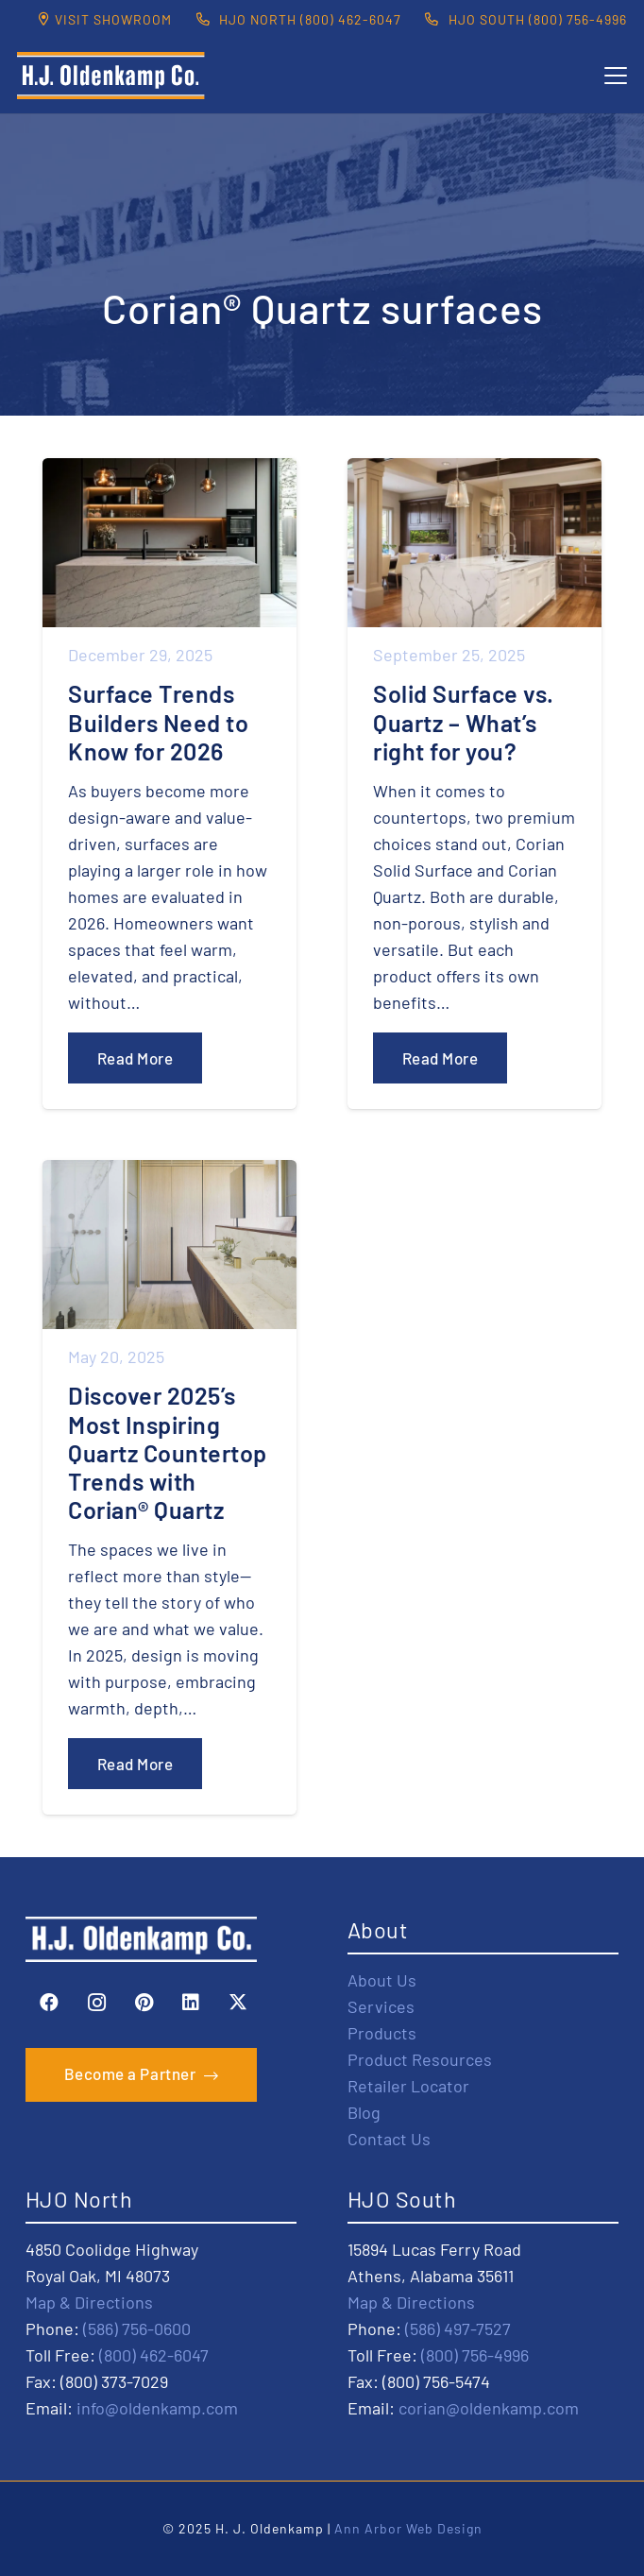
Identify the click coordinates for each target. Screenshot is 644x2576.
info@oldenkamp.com (157, 2407)
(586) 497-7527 (458, 2328)
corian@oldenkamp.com (488, 2407)
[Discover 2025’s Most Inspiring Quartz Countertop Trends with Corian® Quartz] (169, 1487)
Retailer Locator (408, 2085)
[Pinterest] (143, 2002)
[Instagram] (96, 2002)
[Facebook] (49, 2002)
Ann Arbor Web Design (408, 2528)
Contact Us (389, 2138)
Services (381, 2006)
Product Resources (419, 2059)
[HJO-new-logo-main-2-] (111, 75)
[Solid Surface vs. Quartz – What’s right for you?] (474, 783)
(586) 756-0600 (137, 2328)
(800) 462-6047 (154, 2355)
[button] (616, 75)
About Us (381, 1980)
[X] (238, 2002)
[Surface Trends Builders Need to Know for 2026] (169, 783)
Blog (364, 2112)
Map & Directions (89, 2302)
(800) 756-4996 (475, 2355)
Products (381, 2032)
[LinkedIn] (190, 2002)
